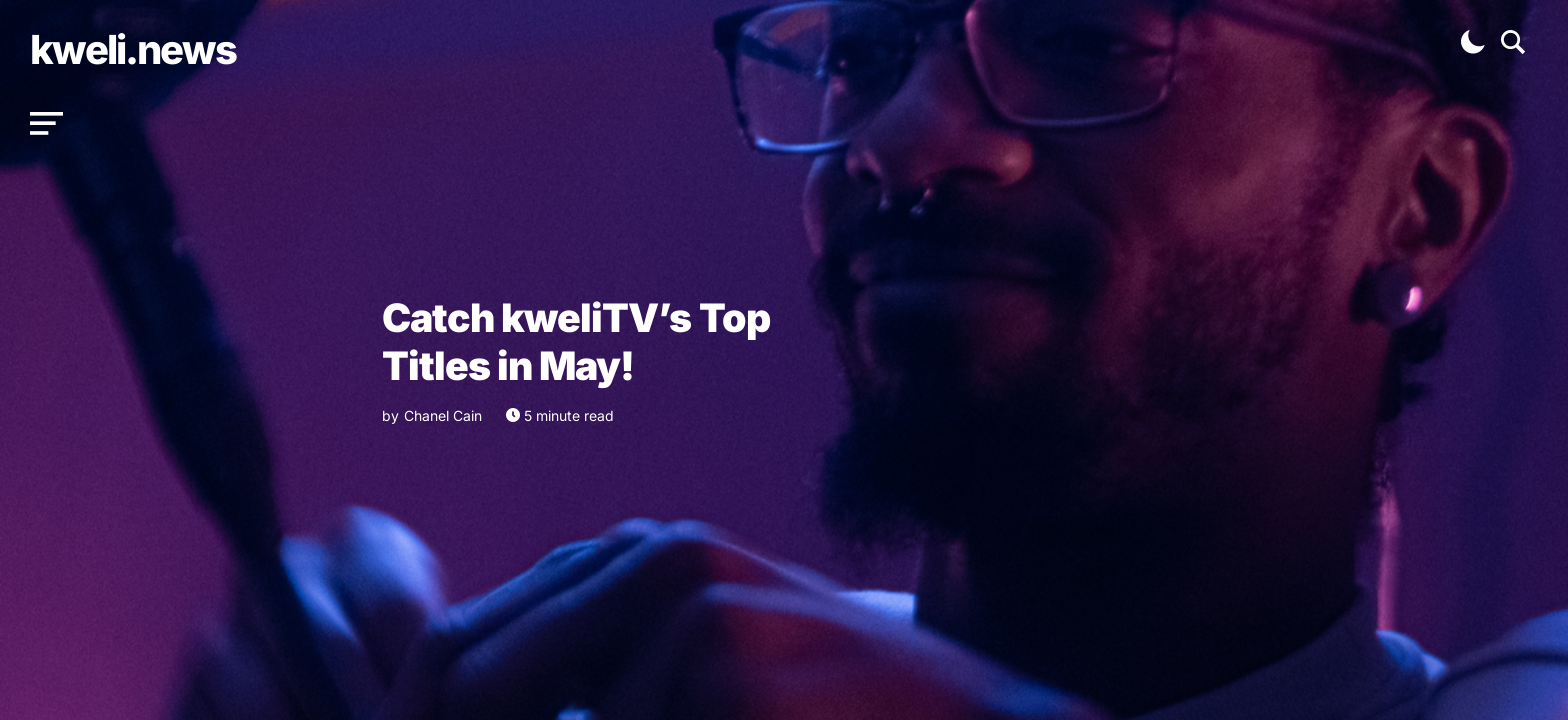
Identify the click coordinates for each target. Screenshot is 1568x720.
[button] (46, 124)
